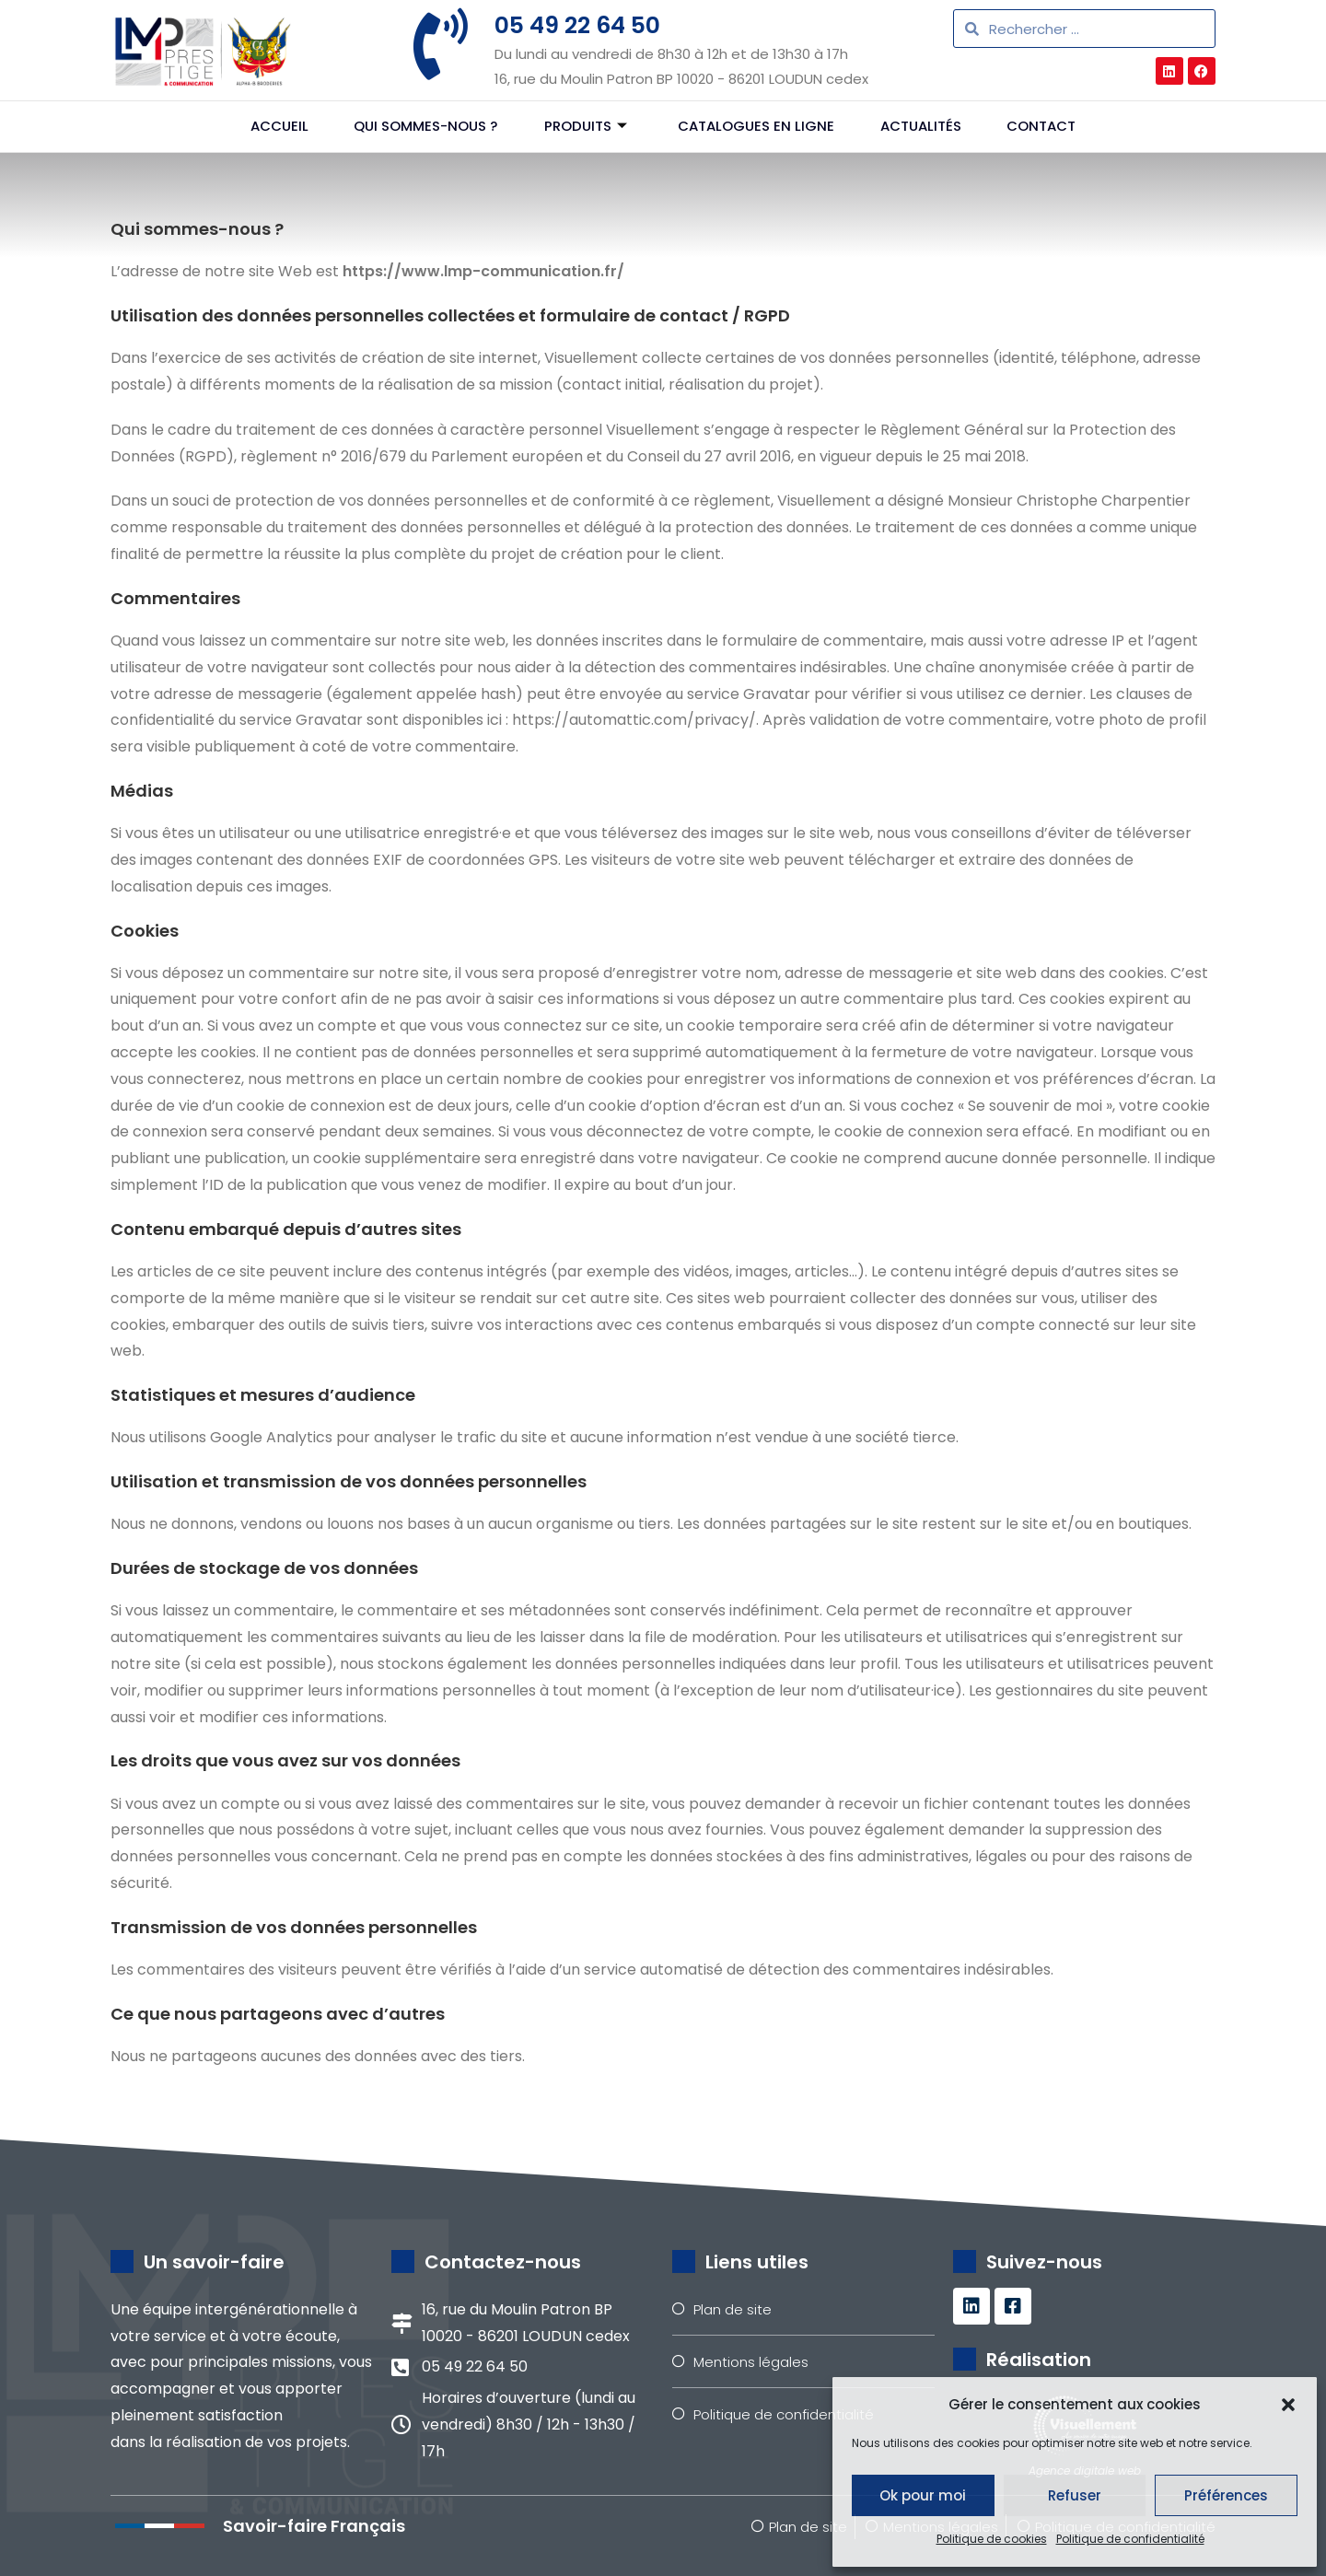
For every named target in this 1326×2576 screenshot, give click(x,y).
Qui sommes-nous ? (425, 126)
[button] (1288, 2404)
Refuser (1074, 2495)
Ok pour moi (922, 2495)
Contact (1041, 126)
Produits (584, 126)
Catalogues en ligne (756, 126)
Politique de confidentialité (1130, 2539)
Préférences (1226, 2495)
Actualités (920, 126)
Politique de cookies (991, 2539)
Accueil (279, 126)
